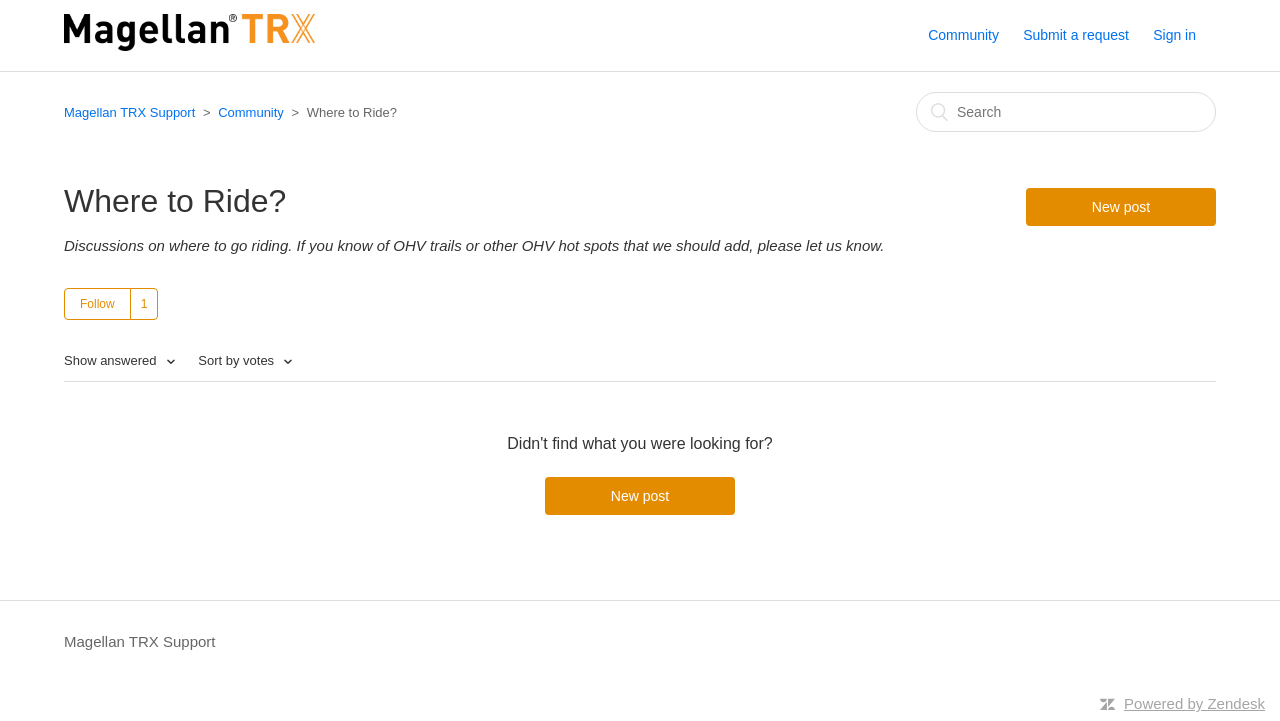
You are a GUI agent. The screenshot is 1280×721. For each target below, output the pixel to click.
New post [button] (1121, 207)
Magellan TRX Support (129, 112)
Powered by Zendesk (1194, 703)
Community (963, 35)
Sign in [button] (1174, 35)
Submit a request (1076, 35)
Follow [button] (97, 304)
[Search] (1066, 112)
